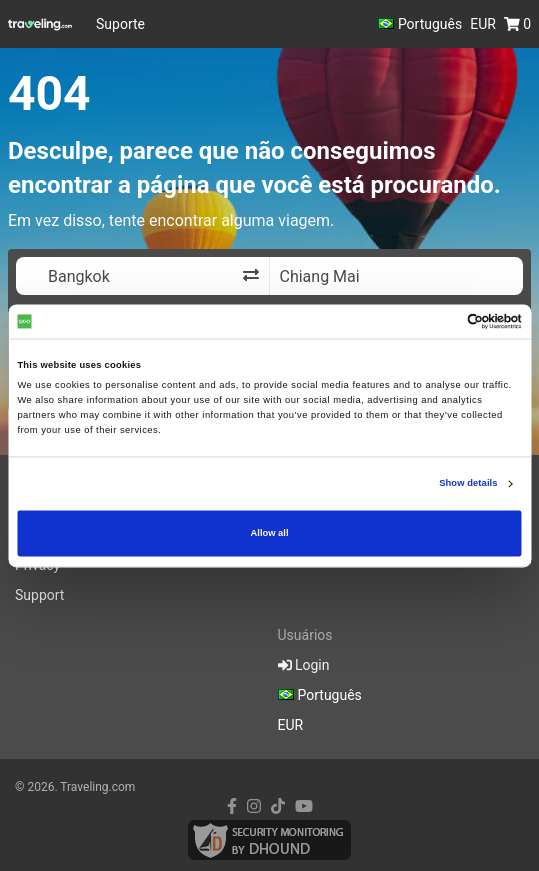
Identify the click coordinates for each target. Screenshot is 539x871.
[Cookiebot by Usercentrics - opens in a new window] (434, 321)
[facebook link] (232, 806)
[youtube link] (304, 806)
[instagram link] (254, 806)
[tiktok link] (278, 806)
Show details (468, 484)
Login (304, 665)
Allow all (270, 533)
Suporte (120, 24)
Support (39, 595)
